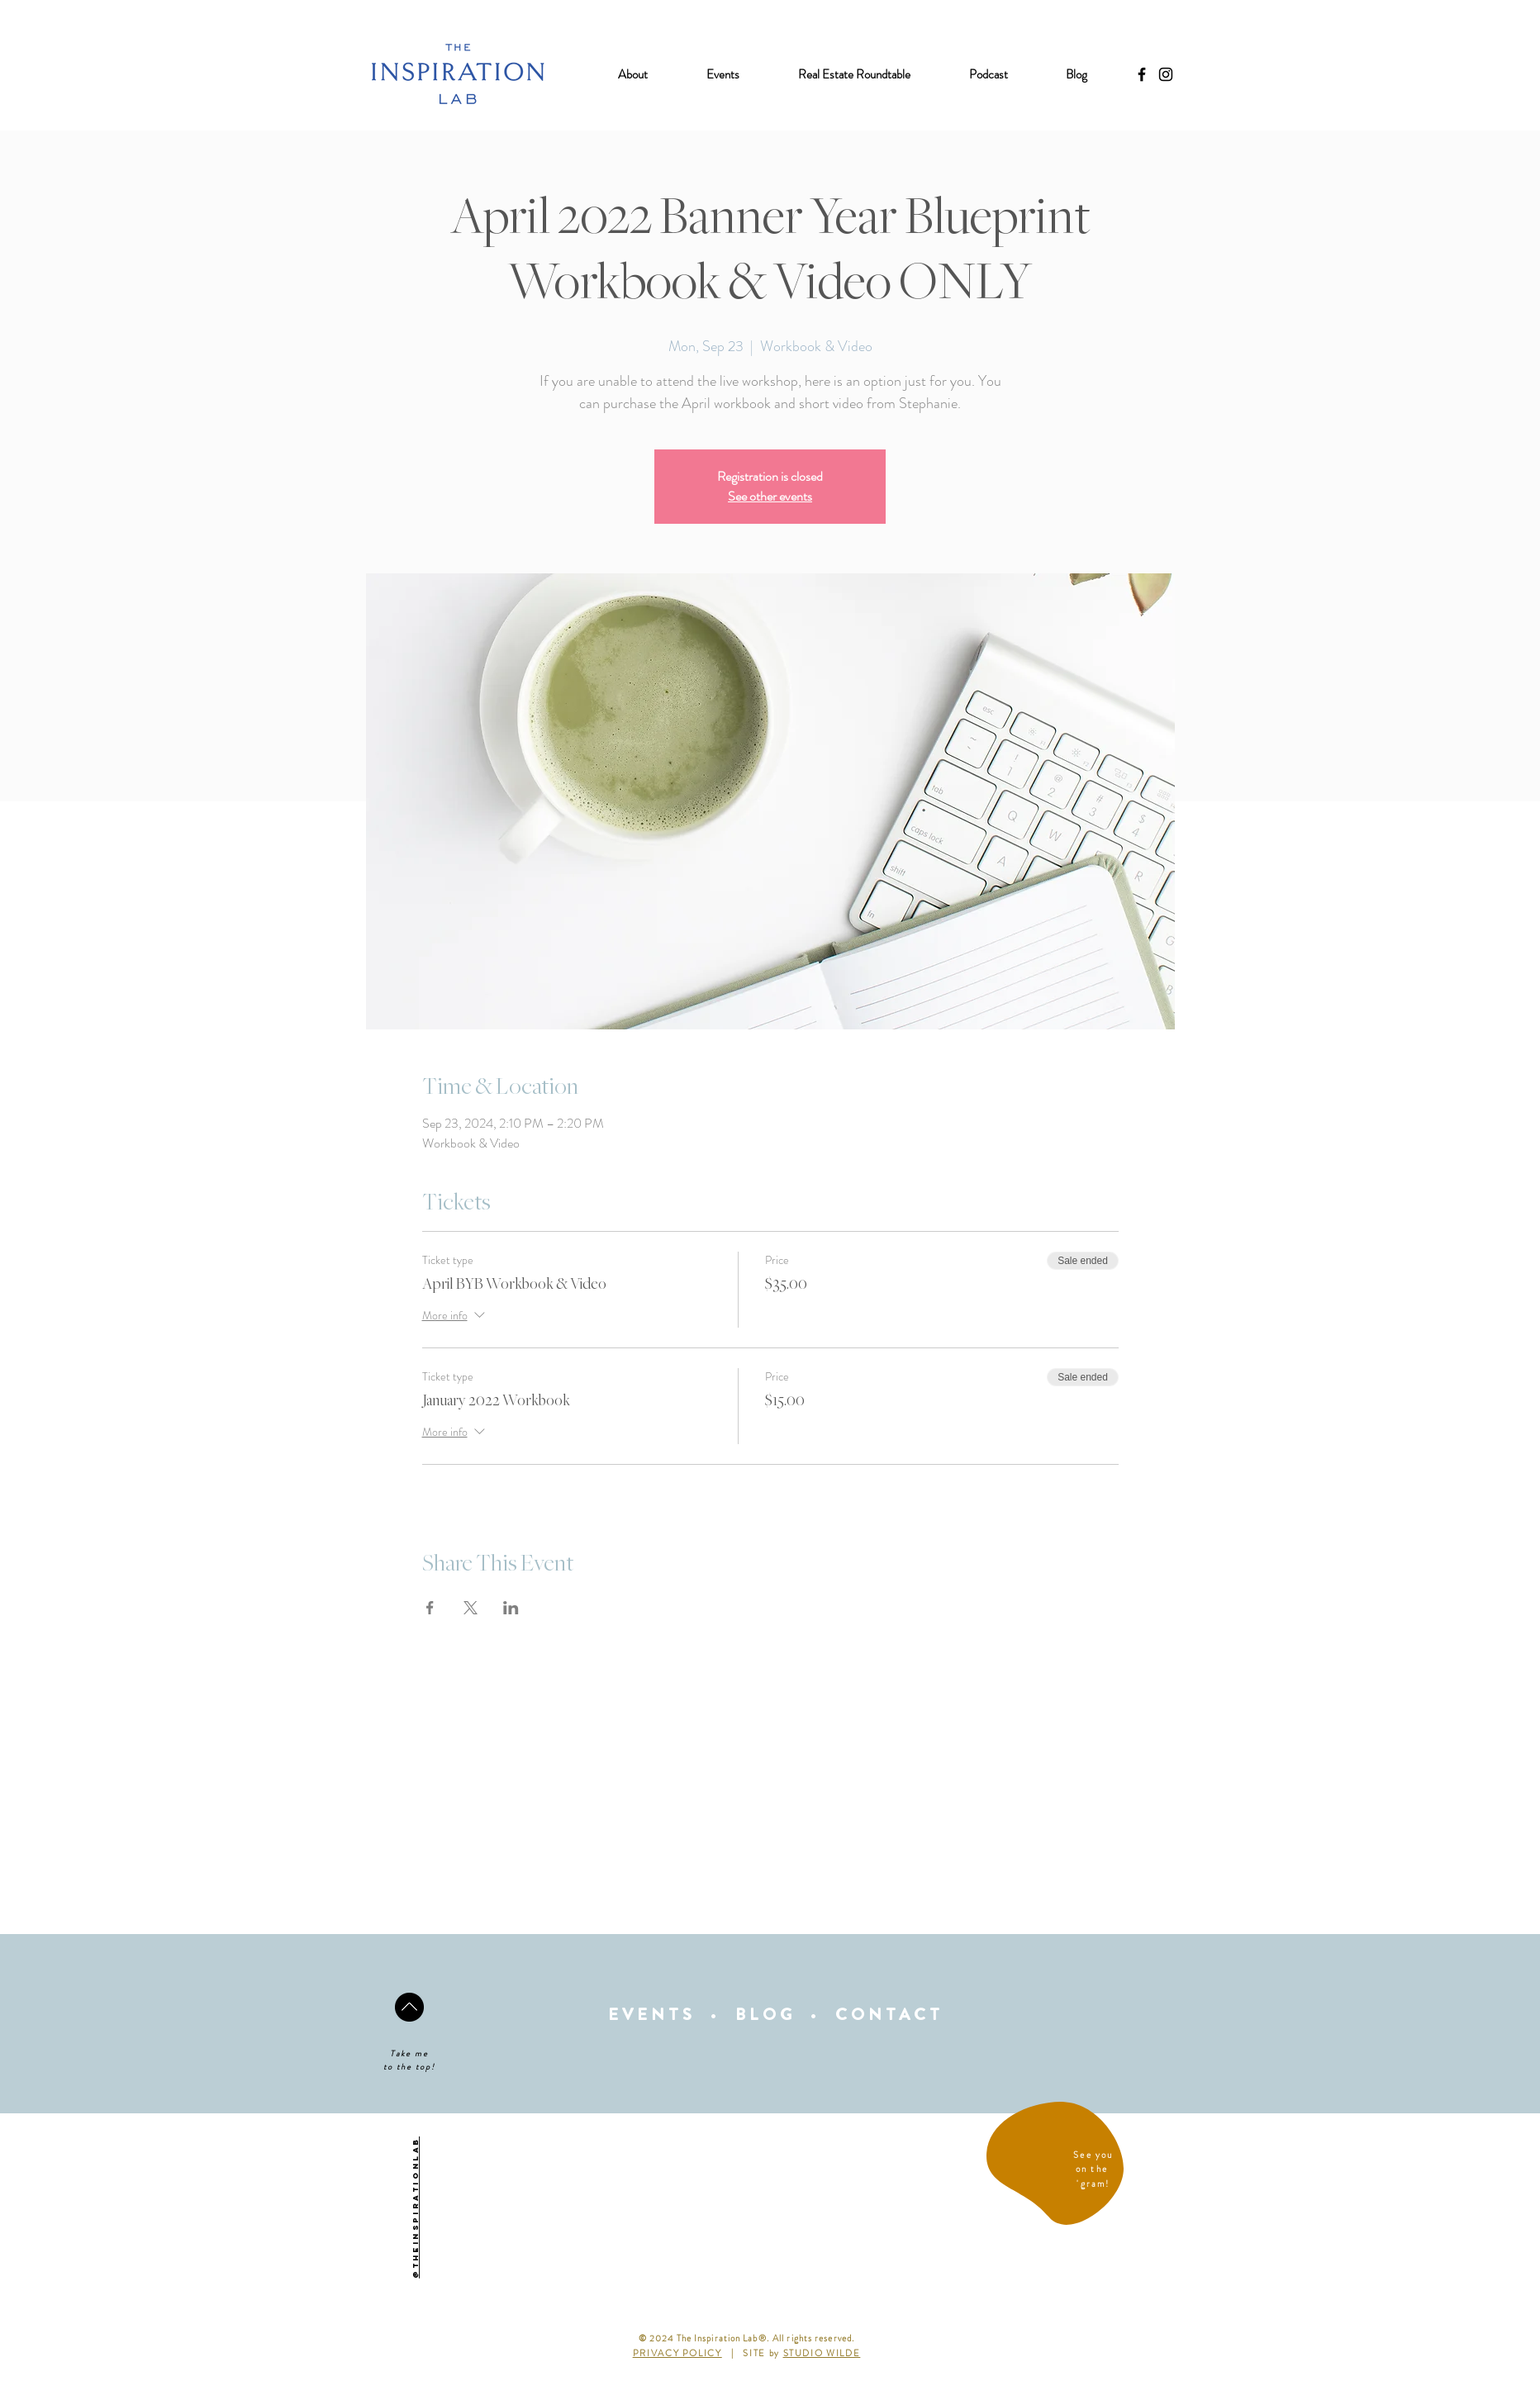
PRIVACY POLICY (677, 2353)
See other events (770, 496)
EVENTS (652, 2015)
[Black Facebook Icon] (1142, 74)
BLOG (765, 2015)
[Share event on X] (470, 1607)
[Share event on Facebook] (430, 1607)
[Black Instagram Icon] (1166, 74)
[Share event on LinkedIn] (511, 1607)
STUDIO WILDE (822, 2353)
